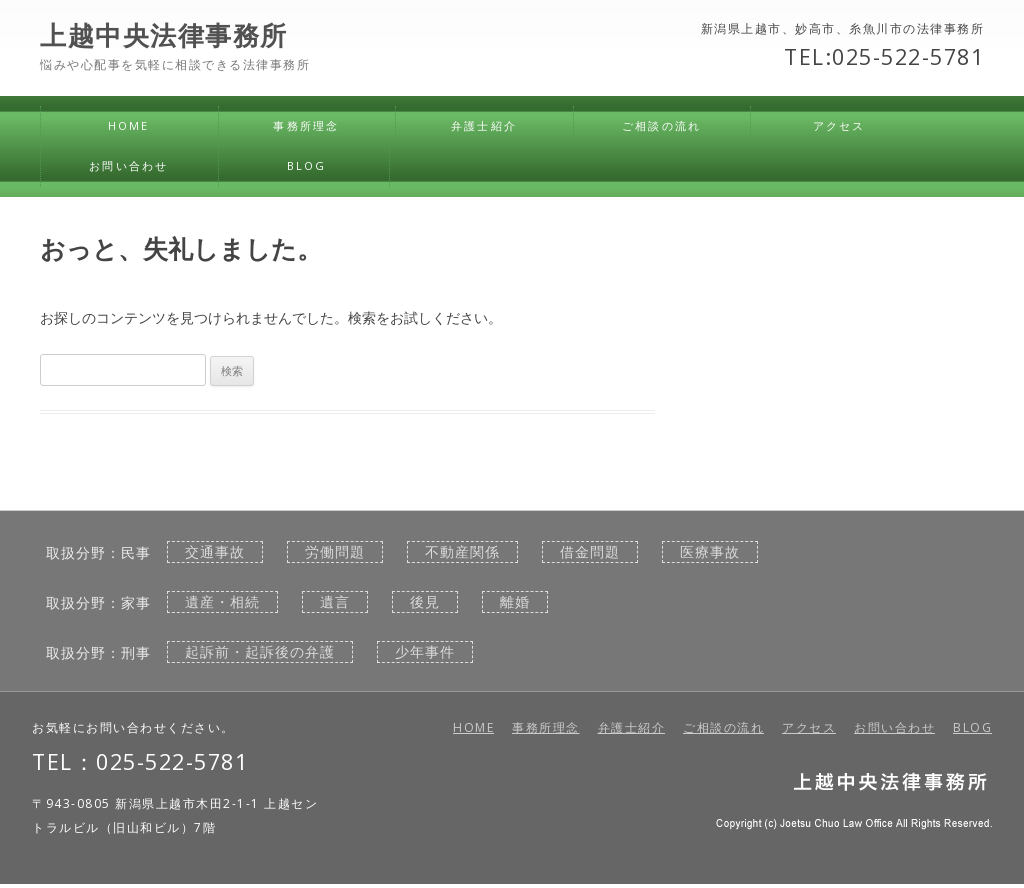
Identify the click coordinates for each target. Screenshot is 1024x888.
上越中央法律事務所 (164, 36)
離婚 (515, 602)
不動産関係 (462, 552)
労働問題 (335, 552)
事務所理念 (306, 125)
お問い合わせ (128, 165)
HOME (129, 125)
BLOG (307, 165)
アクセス (839, 125)
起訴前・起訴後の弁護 (260, 652)
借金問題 (590, 552)
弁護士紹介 (484, 125)
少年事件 (425, 652)
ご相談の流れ (661, 125)
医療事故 (710, 552)
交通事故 (215, 552)
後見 (425, 602)
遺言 (335, 602)
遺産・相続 (222, 602)
